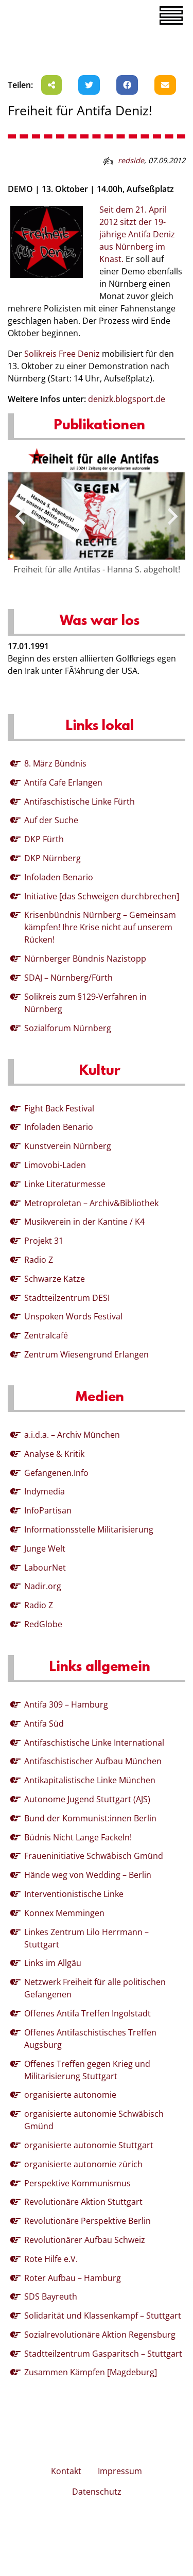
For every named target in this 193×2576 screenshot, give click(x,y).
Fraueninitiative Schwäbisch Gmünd (93, 1855)
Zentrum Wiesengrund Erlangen (86, 1354)
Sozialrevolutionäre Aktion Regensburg (100, 2334)
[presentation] (20, 516)
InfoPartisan (48, 1510)
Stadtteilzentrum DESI (67, 1297)
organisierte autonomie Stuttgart (88, 2145)
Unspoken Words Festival (73, 1316)
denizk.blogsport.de (126, 399)
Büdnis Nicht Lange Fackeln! (78, 1837)
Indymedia (44, 1491)
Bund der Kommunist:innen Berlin (90, 1818)
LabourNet (45, 1567)
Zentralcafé (46, 1335)
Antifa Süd (44, 1723)
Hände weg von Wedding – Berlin (87, 1875)
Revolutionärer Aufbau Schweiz (84, 2240)
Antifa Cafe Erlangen (63, 782)
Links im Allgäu (52, 1963)
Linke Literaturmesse (65, 1184)
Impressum (120, 2471)
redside (131, 160)
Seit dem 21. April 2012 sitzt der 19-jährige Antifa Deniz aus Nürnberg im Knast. (137, 234)
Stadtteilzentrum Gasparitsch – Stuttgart (103, 2353)
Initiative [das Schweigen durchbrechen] (101, 896)
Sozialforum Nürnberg (67, 1028)
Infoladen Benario (58, 877)
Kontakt (66, 2471)
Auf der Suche (51, 820)
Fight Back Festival (59, 1108)
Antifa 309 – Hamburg (66, 1704)
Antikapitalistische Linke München (89, 1780)
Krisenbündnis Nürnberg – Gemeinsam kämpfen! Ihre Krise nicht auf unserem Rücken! (100, 927)
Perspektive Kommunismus (77, 2183)
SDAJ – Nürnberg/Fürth (68, 977)
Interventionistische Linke (74, 1894)
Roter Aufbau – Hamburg (72, 2278)
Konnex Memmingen (64, 1913)
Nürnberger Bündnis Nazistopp (85, 958)
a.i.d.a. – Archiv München (72, 1434)
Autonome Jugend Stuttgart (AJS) (87, 1799)
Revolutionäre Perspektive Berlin (87, 2220)
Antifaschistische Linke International (94, 1742)
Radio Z (38, 1259)
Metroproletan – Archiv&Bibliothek (91, 1203)
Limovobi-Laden (55, 1165)
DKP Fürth (44, 839)
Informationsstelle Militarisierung (88, 1529)
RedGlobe (43, 1624)
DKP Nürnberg (52, 858)
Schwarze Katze (54, 1278)
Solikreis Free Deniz (62, 353)
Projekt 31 (43, 1240)
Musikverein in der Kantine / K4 (84, 1221)
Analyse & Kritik (54, 1453)
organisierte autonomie (70, 2094)
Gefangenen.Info (56, 1472)
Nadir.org (42, 1586)
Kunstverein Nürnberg (67, 1146)
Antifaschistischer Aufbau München (93, 1761)
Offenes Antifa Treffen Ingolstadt (87, 2013)
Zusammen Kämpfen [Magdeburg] (90, 2372)
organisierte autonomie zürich (83, 2164)
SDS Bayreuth (50, 2296)
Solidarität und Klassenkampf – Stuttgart (102, 2315)
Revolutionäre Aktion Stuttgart (83, 2201)
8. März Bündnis (55, 763)
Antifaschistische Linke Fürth (79, 801)
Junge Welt (44, 1548)
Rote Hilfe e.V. (51, 2259)
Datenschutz (96, 2491)
